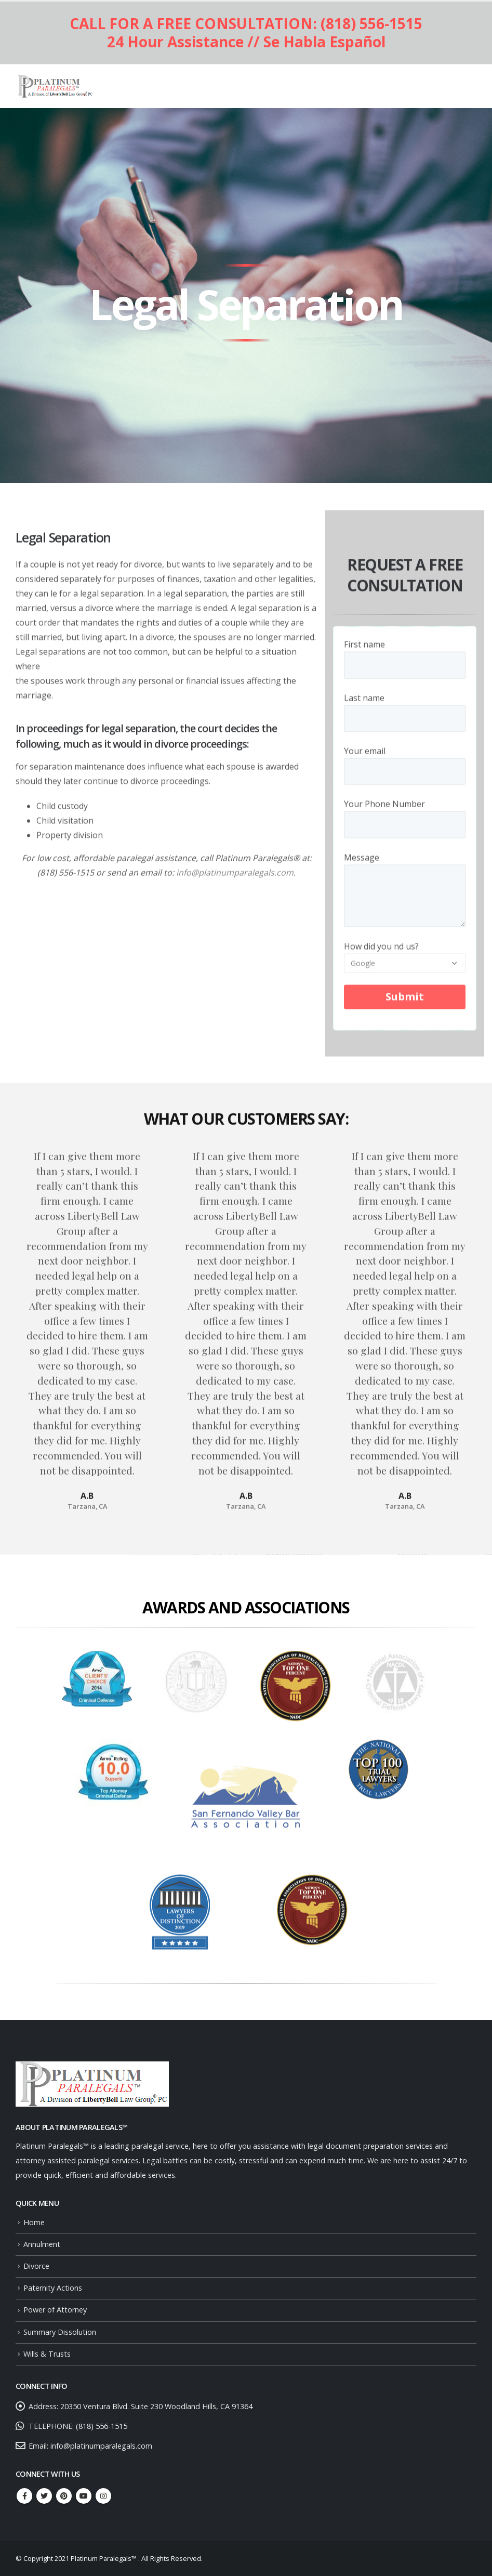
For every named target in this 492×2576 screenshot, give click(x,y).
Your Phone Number (405, 820)
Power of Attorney (55, 2310)
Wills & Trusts (47, 2354)
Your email (405, 767)
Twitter (44, 2496)
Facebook (24, 2496)
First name (405, 660)
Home (34, 2222)
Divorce (36, 2266)
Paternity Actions (52, 2288)
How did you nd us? (405, 960)
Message (405, 882)
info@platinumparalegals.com (235, 879)
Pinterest (64, 2496)
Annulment (41, 2244)
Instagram (103, 2496)
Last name (405, 713)
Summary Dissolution (59, 2332)
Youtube (83, 2496)
